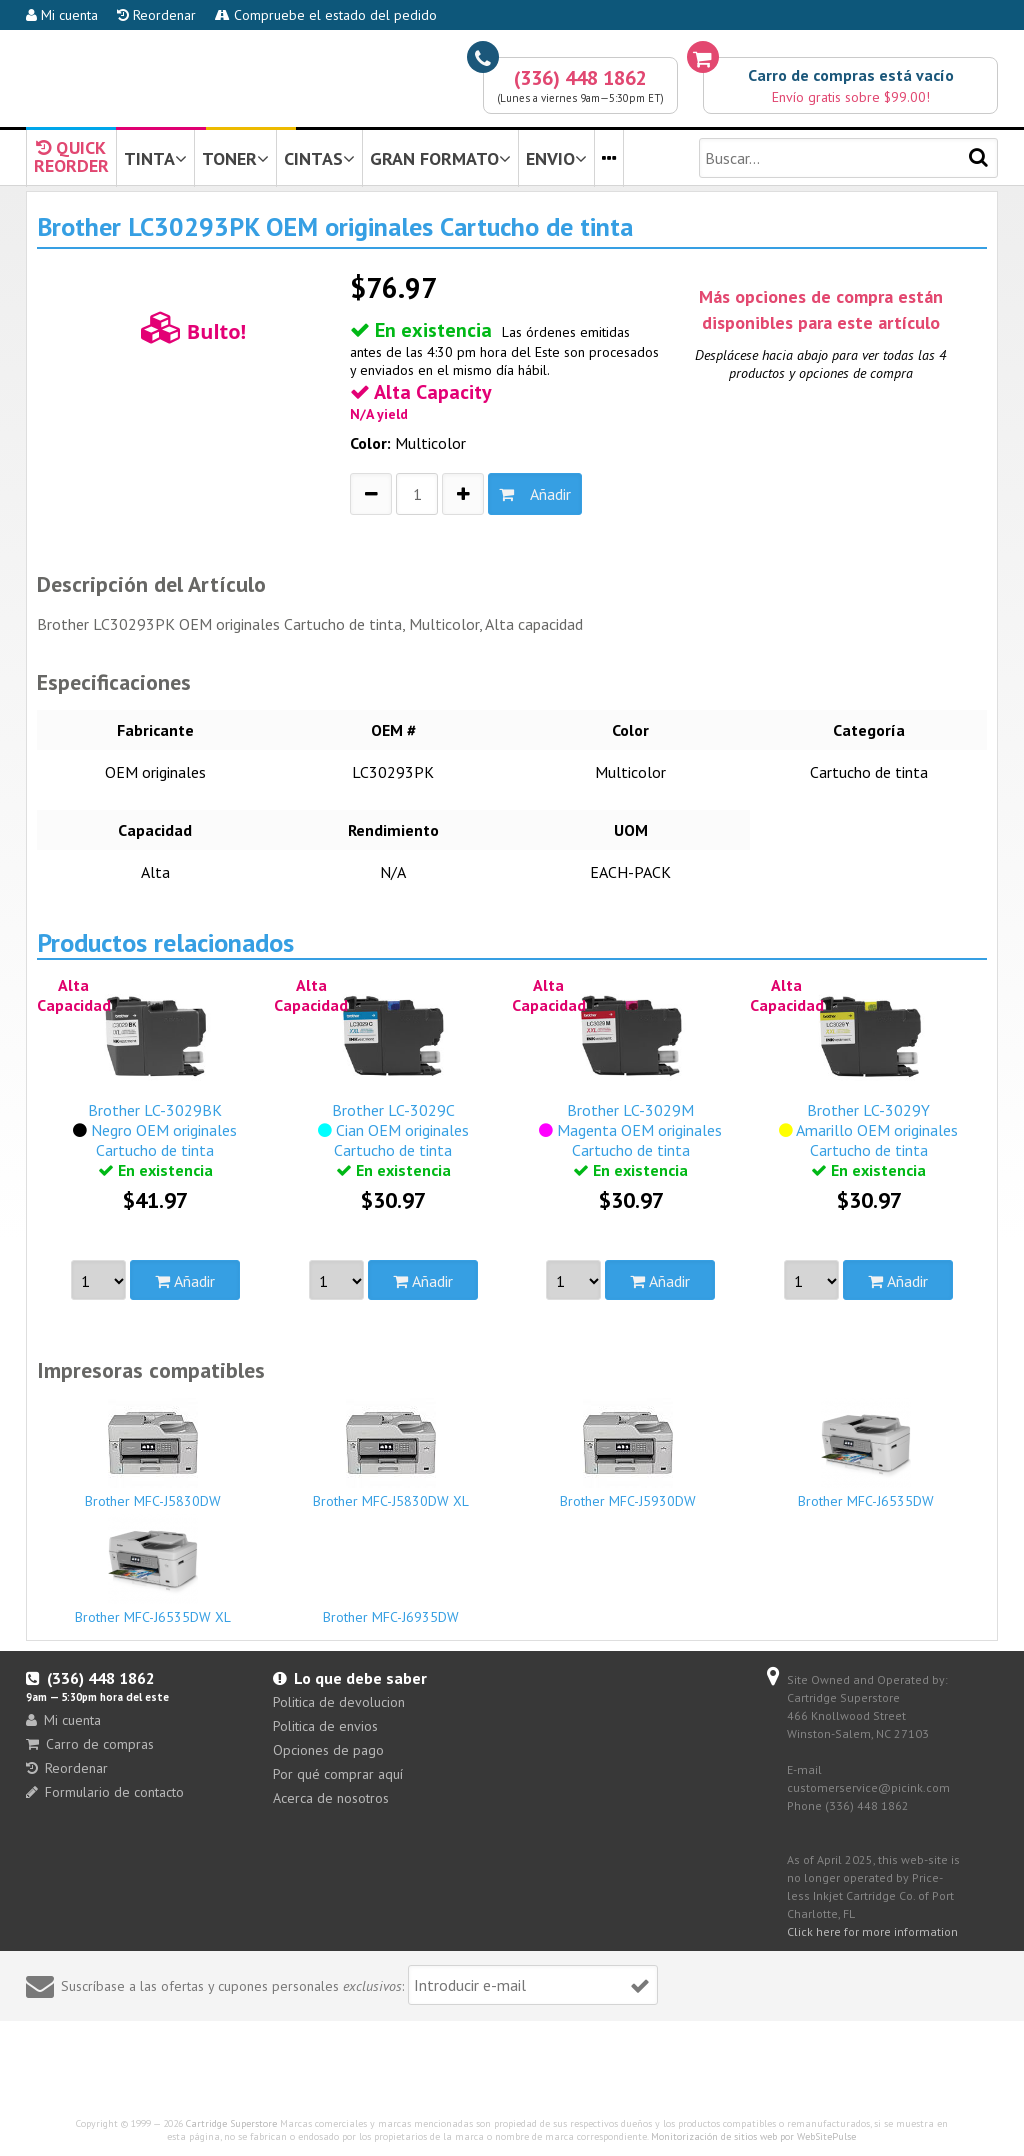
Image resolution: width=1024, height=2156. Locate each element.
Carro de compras (90, 1744)
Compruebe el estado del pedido (326, 15)
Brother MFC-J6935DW (390, 1608)
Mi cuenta (62, 15)
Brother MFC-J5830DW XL (390, 1454)
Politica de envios (325, 1726)
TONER (235, 158)
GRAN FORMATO (440, 158)
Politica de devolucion (339, 1702)
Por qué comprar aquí (338, 1774)
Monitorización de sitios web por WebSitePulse (753, 2136)
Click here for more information (872, 1931)
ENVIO (556, 158)
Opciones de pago (328, 1750)
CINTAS (319, 158)
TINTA (155, 158)
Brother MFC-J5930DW (628, 1454)
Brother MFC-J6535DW (866, 1454)
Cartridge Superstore (231, 2123)
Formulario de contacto (105, 1792)
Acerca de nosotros (331, 1798)
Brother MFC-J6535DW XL (153, 1570)
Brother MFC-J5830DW (153, 1454)
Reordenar (156, 15)
